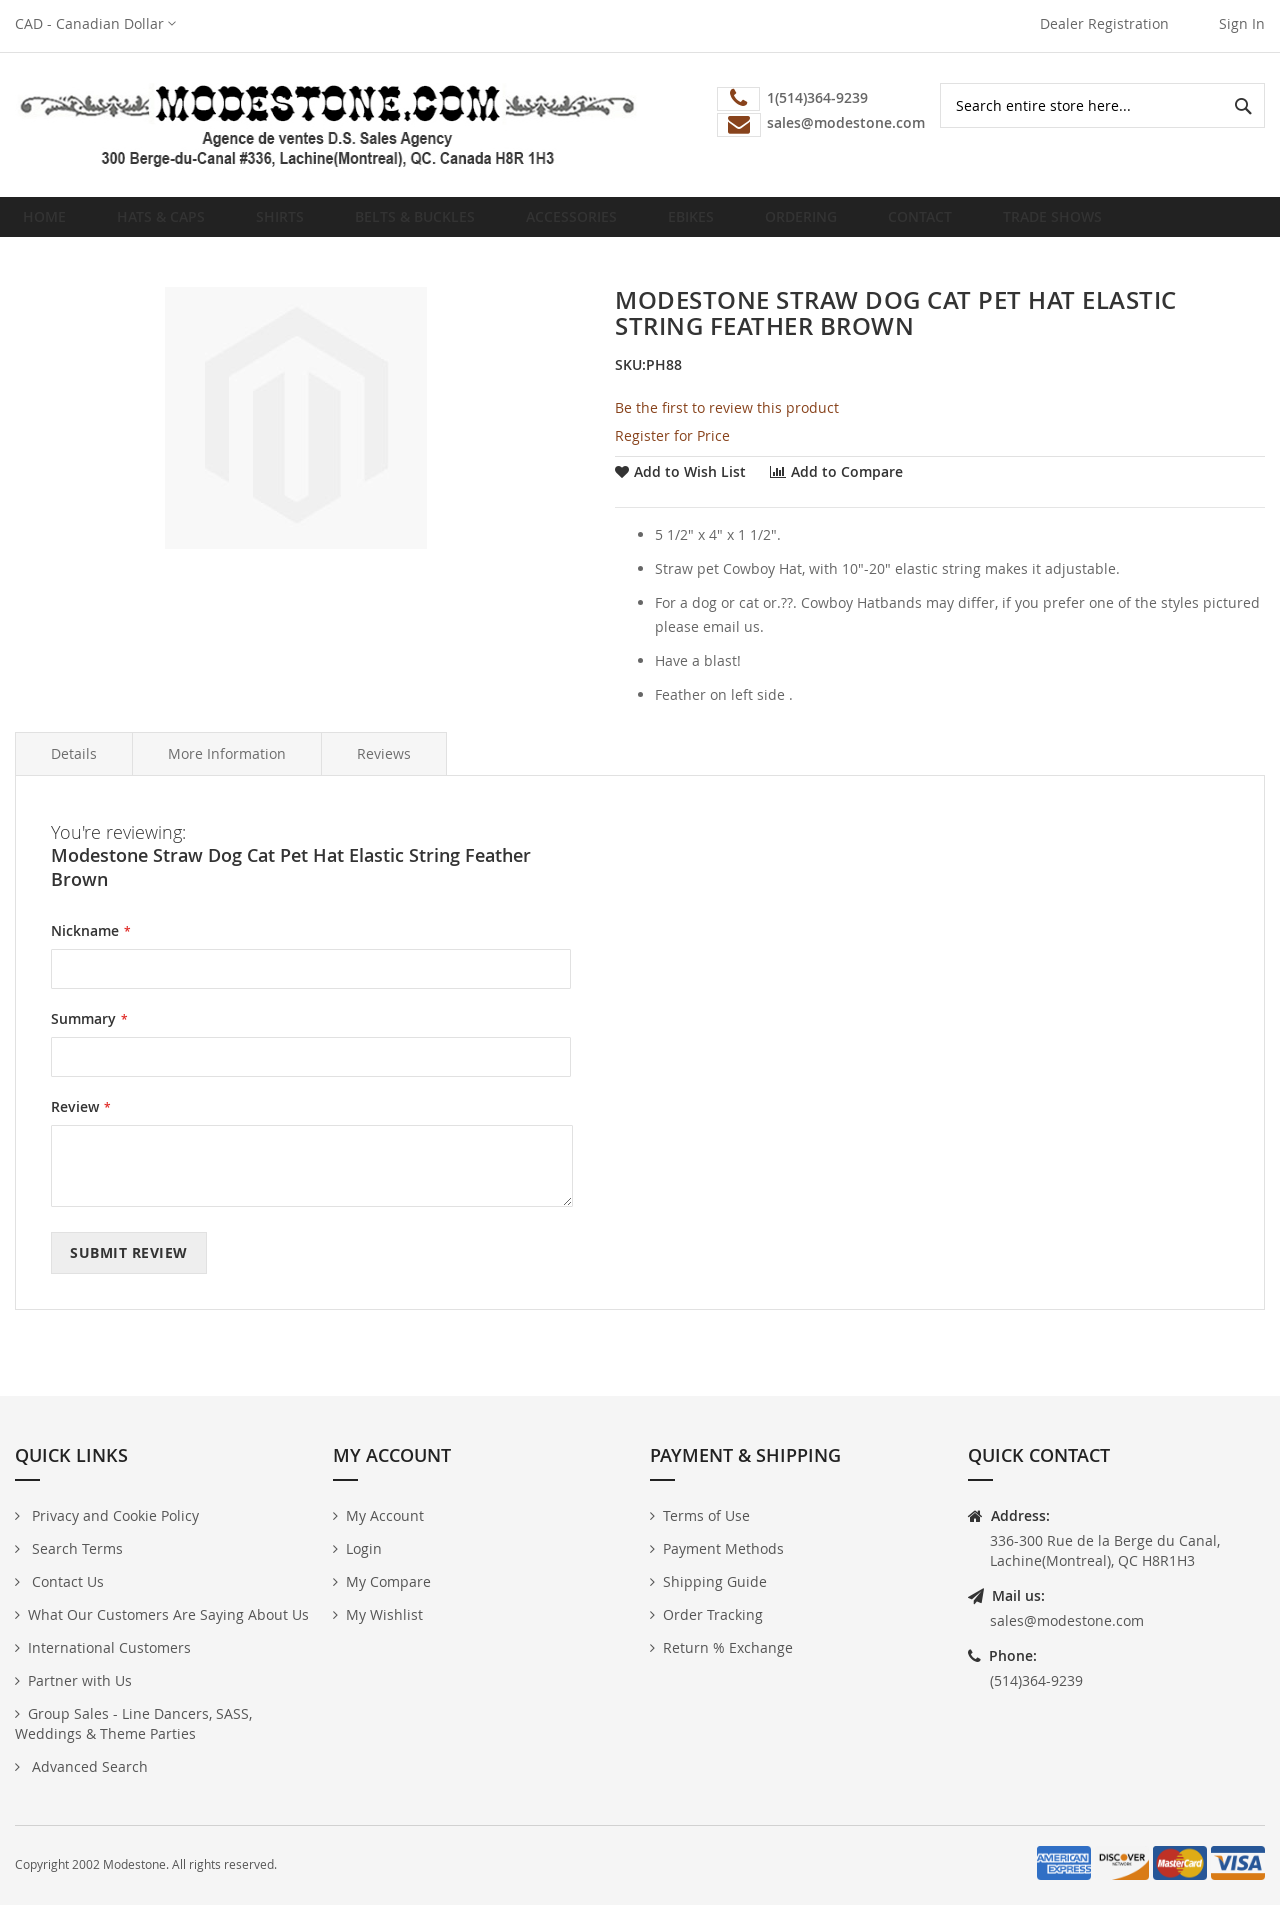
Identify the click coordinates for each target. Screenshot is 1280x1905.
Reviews (384, 769)
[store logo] (327, 125)
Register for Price (672, 451)
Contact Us (66, 1581)
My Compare (388, 1581)
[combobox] (1102, 105)
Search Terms (75, 1548)
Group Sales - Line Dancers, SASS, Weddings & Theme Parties (133, 1723)
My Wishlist (384, 1614)
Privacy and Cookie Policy (113, 1515)
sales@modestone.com (1067, 1620)
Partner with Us (80, 1680)
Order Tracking (713, 1614)
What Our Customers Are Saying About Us (168, 1614)
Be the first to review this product (727, 423)
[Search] (1242, 105)
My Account (385, 1515)
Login (364, 1548)
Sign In (1242, 23)
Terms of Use (706, 1515)
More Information (227, 769)
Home (50, 224)
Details (74, 769)
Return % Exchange (728, 1647)
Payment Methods (723, 1548)
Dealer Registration (1104, 23)
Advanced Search (88, 1766)
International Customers (109, 1647)
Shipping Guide (715, 1581)
